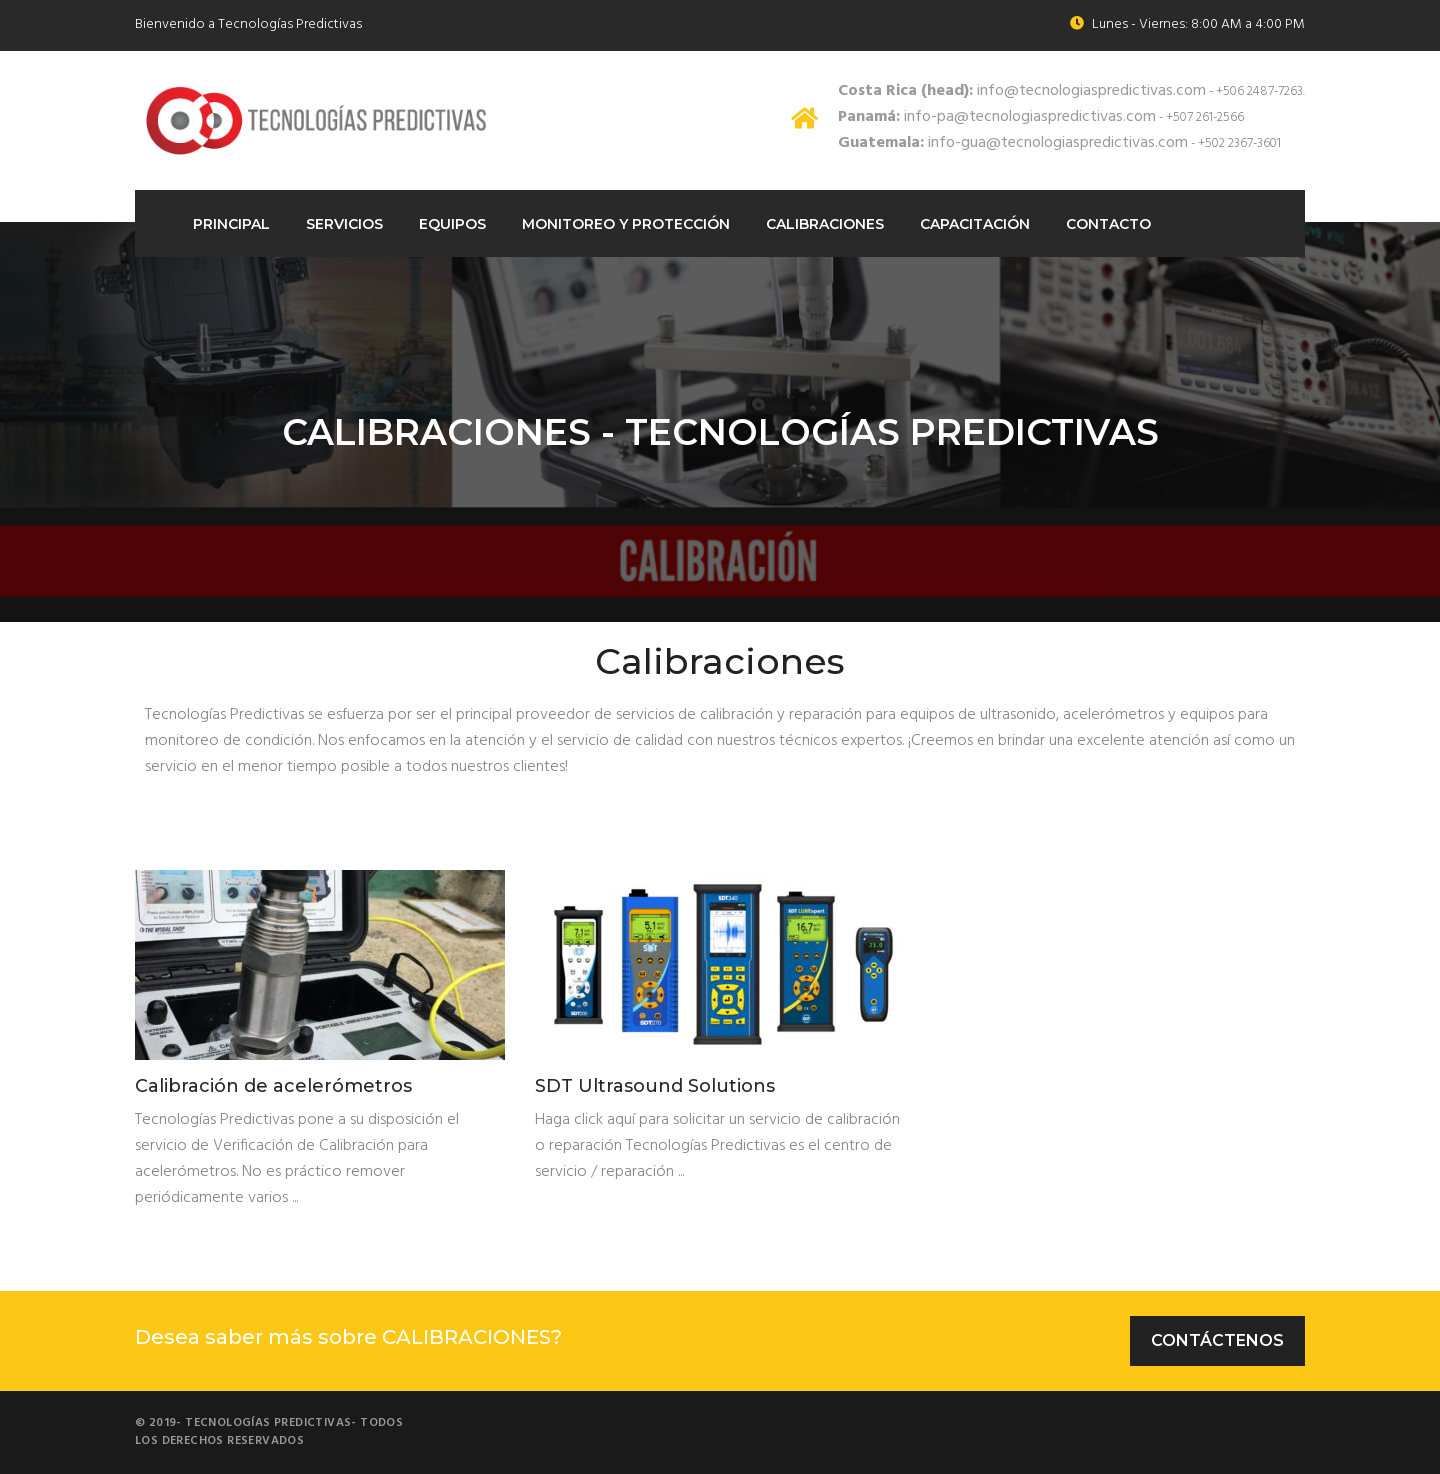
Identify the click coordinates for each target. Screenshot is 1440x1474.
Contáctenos (1217, 1340)
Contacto (1108, 224)
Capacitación (975, 224)
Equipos (452, 224)
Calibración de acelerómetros (273, 1087)
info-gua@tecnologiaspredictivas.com (1013, 143)
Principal (231, 224)
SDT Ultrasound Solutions (655, 1087)
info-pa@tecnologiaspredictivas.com (997, 117)
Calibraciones (825, 224)
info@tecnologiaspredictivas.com (1022, 91)
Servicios (344, 224)
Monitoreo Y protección (626, 224)
